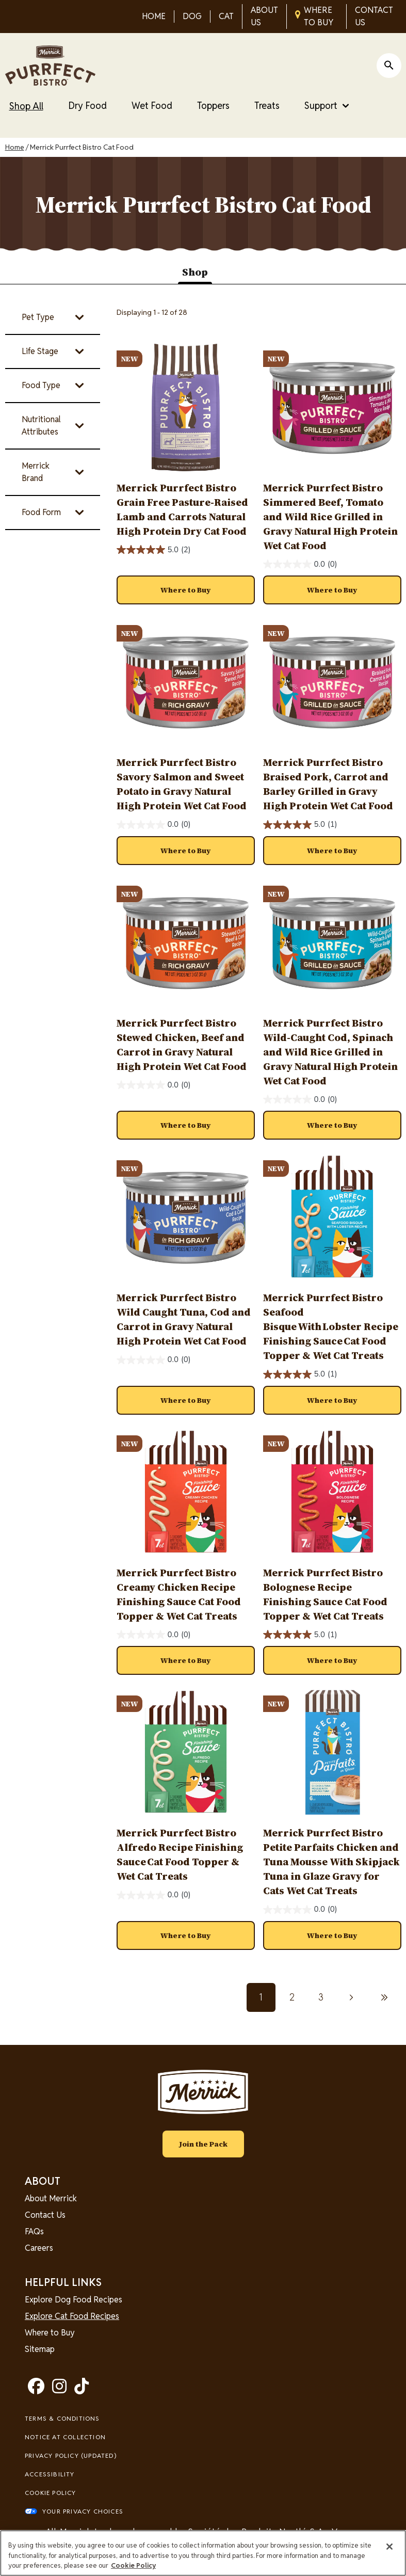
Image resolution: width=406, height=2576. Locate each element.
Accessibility (50, 2474)
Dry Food (87, 105)
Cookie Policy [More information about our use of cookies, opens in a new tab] (133, 2565)
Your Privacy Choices (82, 2511)
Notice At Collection (65, 2437)
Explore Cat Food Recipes (72, 2316)
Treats (267, 105)
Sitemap (40, 2349)
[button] (186, 589)
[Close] (389, 2546)
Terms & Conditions (62, 2418)
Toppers (213, 105)
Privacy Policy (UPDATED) (71, 2455)
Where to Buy (50, 2332)
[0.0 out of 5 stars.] (300, 564)
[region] (203, 2553)
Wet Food (152, 105)
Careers (39, 2248)
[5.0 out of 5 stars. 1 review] (300, 824)
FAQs (34, 2231)
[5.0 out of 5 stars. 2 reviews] (154, 550)
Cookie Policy (50, 2493)
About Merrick (51, 2198)
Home (14, 147)
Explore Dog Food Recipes (73, 2299)
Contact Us (45, 2215)
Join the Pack (203, 2144)
